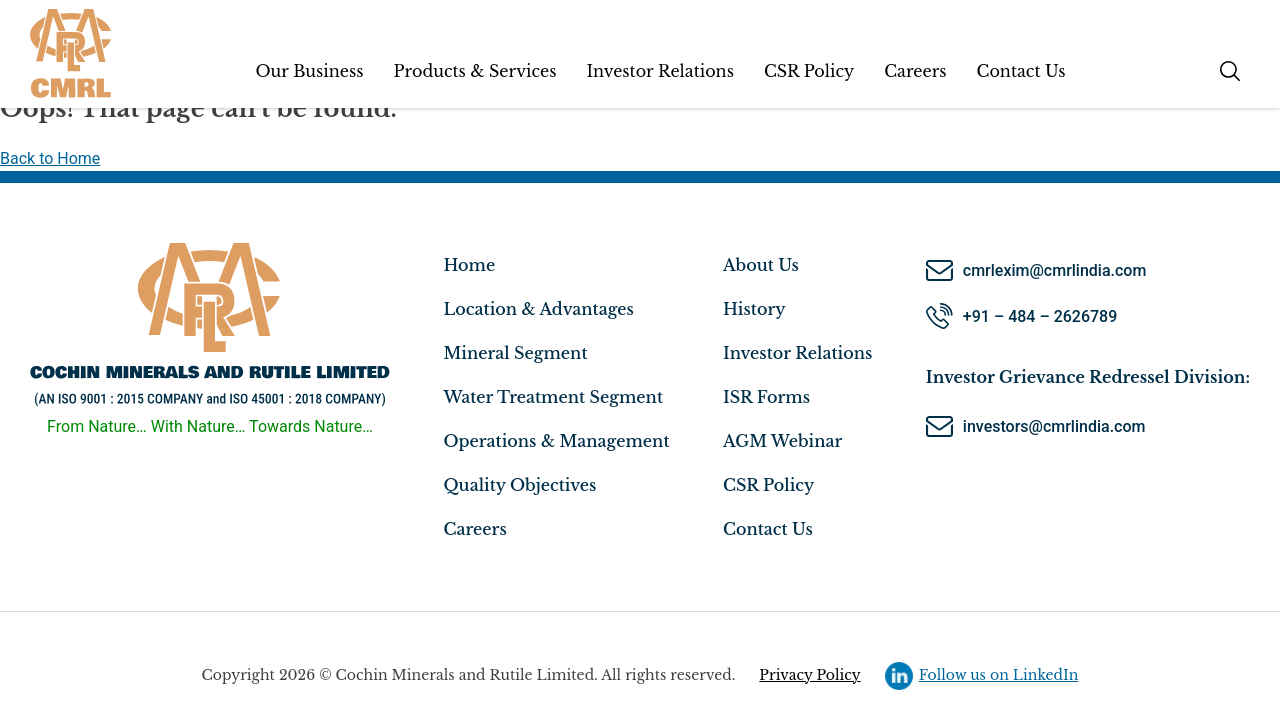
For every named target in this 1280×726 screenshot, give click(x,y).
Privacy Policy (809, 675)
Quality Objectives (519, 485)
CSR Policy (809, 71)
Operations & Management (556, 441)
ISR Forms (766, 397)
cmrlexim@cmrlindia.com (1055, 270)
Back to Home (50, 158)
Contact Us (1021, 71)
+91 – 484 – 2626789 (1040, 316)
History (754, 309)
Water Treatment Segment (553, 397)
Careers (915, 71)
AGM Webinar (782, 441)
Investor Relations (660, 71)
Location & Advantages (538, 309)
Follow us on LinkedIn (982, 674)
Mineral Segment (515, 353)
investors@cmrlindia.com (1056, 426)
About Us (761, 265)
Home (469, 265)
